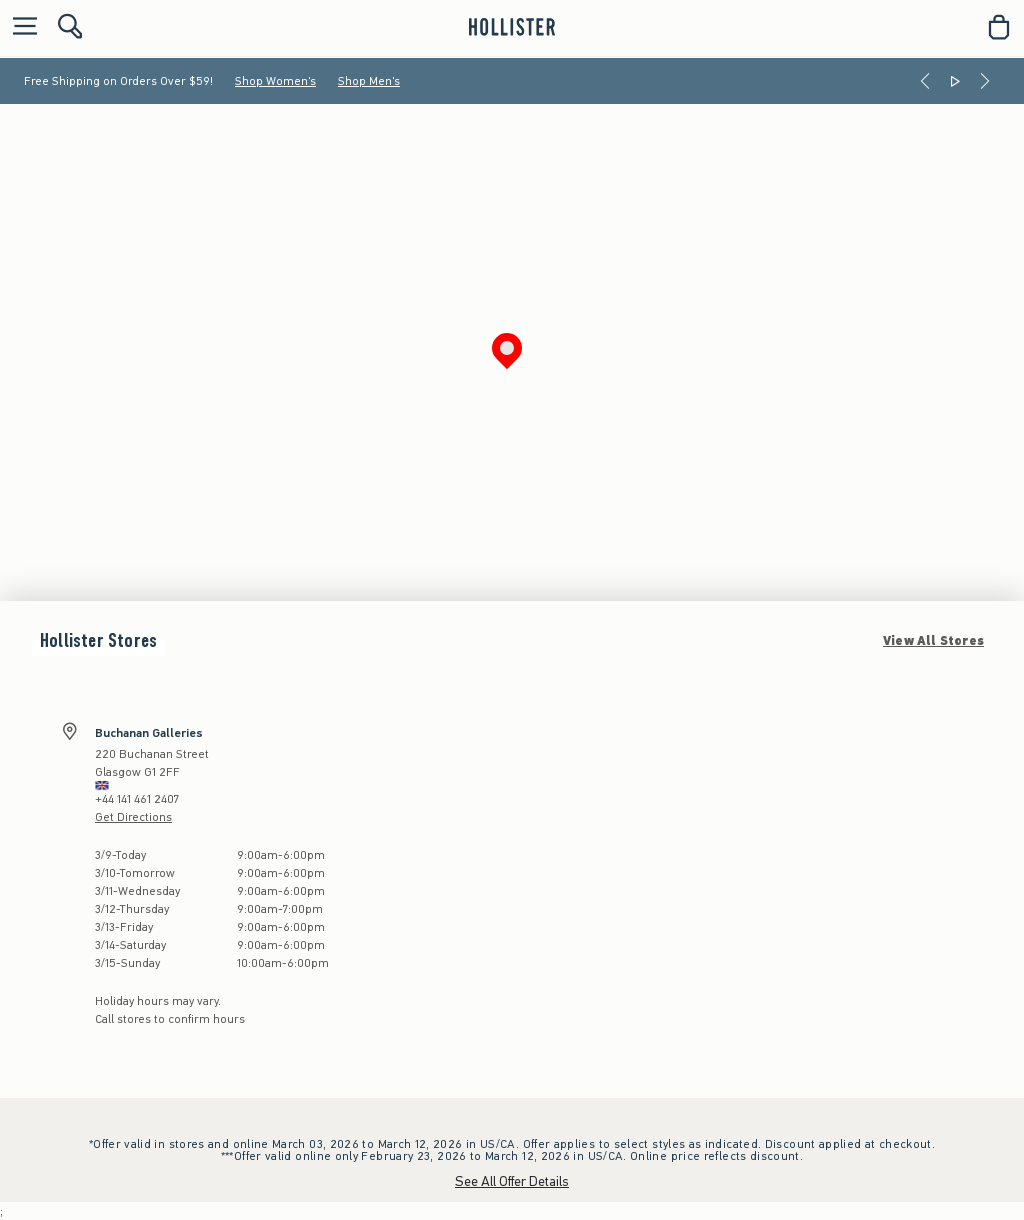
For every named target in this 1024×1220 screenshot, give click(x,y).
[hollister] (511, 27)
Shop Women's (275, 81)
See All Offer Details (512, 1181)
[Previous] (925, 81)
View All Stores (933, 641)
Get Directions (133, 817)
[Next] (985, 81)
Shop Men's (369, 81)
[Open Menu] (20, 27)
